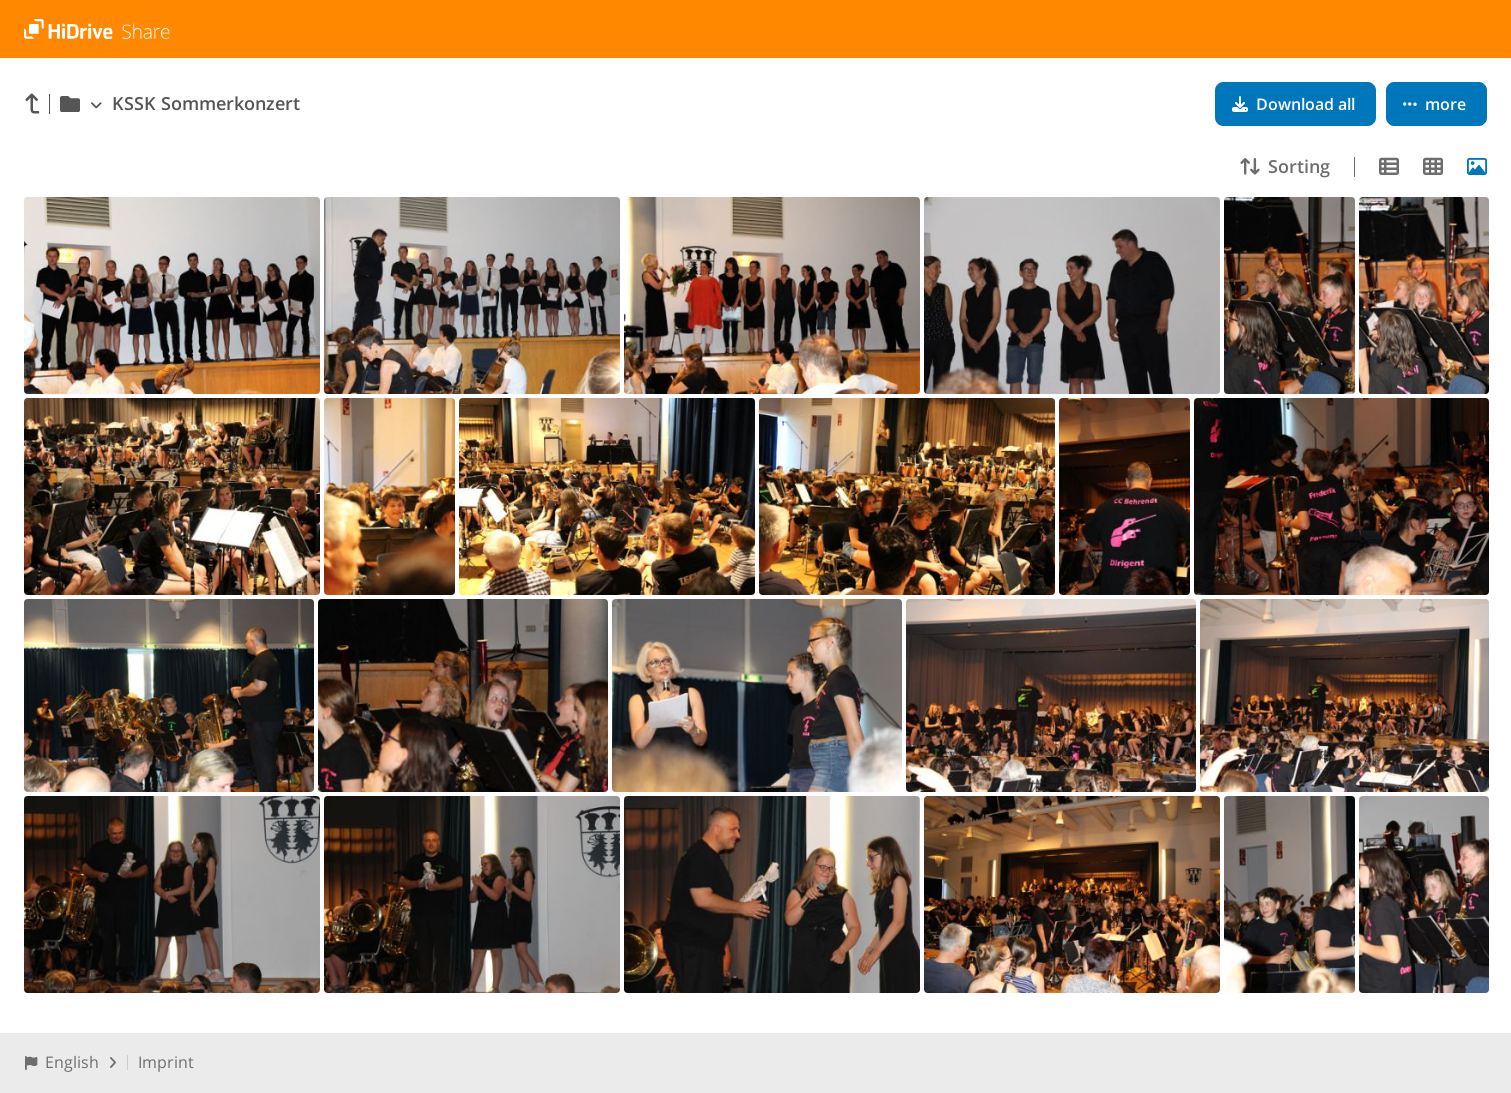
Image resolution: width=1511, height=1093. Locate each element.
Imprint (166, 1062)
